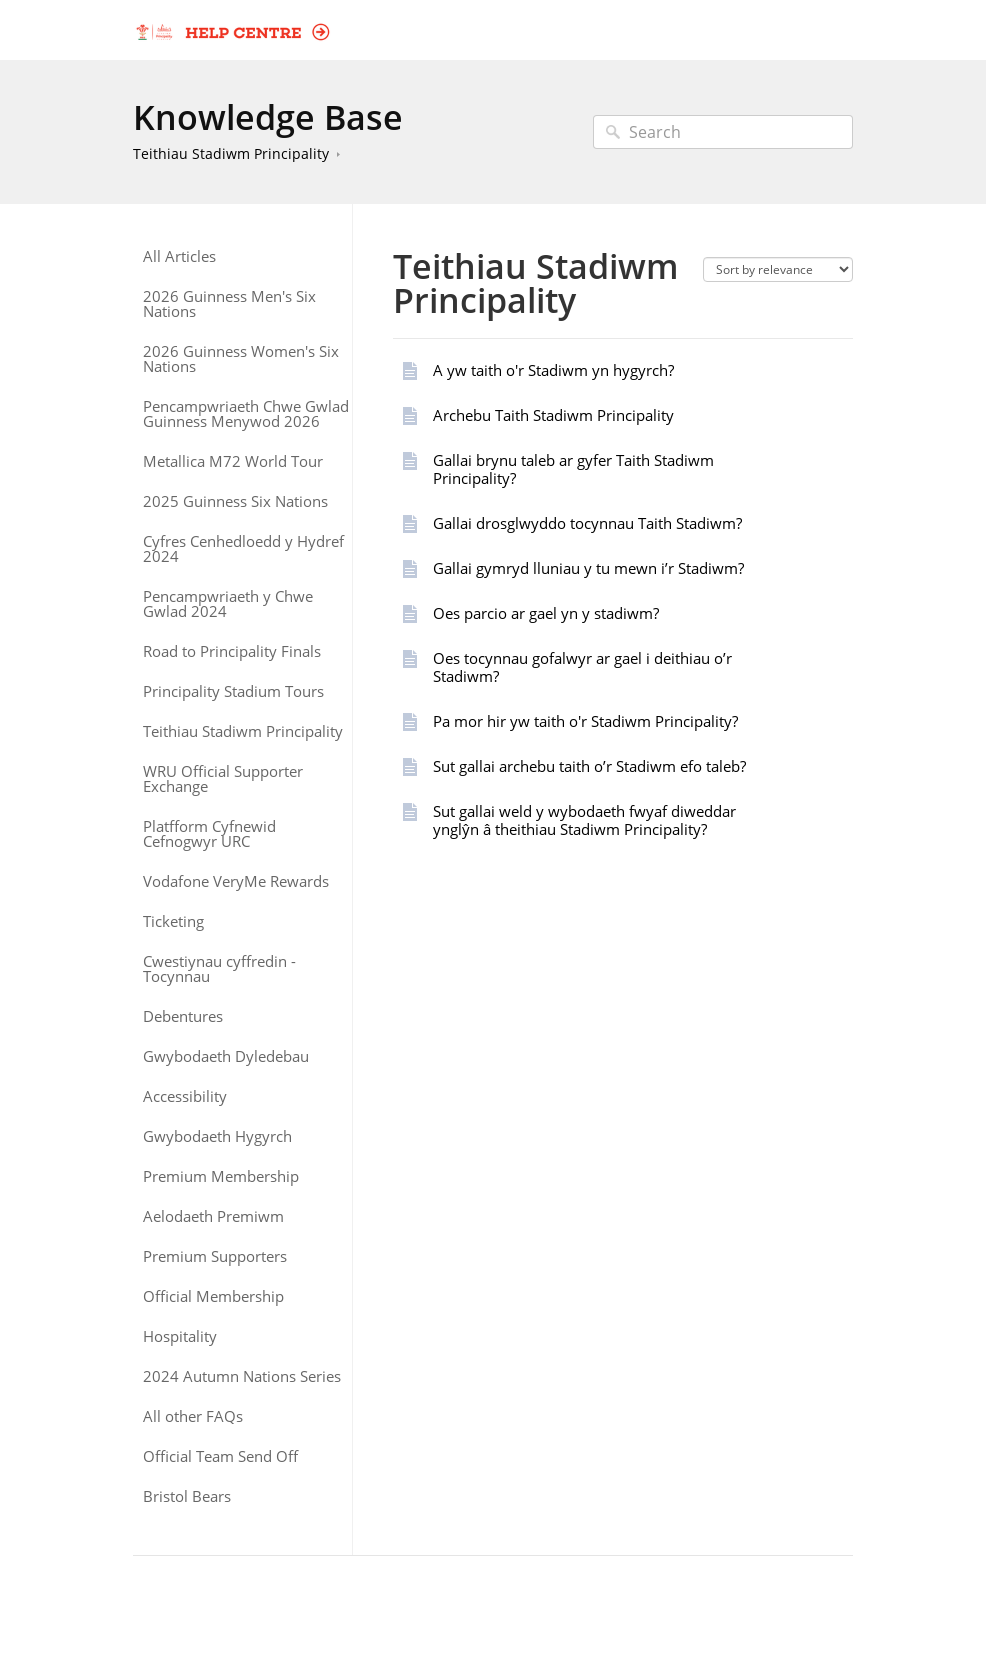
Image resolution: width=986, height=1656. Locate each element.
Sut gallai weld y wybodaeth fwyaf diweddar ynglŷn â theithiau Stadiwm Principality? (584, 820)
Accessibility (185, 1096)
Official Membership (213, 1296)
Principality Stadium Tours (233, 691)
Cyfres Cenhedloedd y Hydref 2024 (243, 549)
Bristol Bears (187, 1496)
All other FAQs (193, 1416)
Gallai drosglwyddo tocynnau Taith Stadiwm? (587, 523)
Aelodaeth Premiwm (213, 1216)
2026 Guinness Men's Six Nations (229, 304)
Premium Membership (221, 1176)
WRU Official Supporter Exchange (223, 779)
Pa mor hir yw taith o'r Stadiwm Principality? (585, 721)
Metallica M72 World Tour (233, 461)
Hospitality (180, 1336)
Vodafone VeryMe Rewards (236, 881)
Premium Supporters (215, 1256)
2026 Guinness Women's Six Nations (241, 359)
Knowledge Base (268, 117)
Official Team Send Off (220, 1456)
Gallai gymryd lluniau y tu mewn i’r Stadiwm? (588, 568)
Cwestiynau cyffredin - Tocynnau (219, 969)
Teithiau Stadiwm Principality (231, 153)
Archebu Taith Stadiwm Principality (553, 415)
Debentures (183, 1016)
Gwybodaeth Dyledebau (226, 1056)
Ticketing (173, 921)
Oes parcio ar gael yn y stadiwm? (546, 613)
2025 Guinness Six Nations (235, 501)
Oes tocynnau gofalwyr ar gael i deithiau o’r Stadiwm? (582, 667)
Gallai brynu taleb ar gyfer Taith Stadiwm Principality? (573, 469)
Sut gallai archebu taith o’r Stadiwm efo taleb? (589, 766)
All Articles (179, 256)
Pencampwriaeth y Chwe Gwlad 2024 (228, 604)
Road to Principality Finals (232, 651)
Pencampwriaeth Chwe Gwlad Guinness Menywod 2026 (246, 414)
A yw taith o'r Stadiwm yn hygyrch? (553, 370)
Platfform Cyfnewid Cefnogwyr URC (209, 834)
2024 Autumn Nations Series (242, 1376)
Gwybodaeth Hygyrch (217, 1136)
